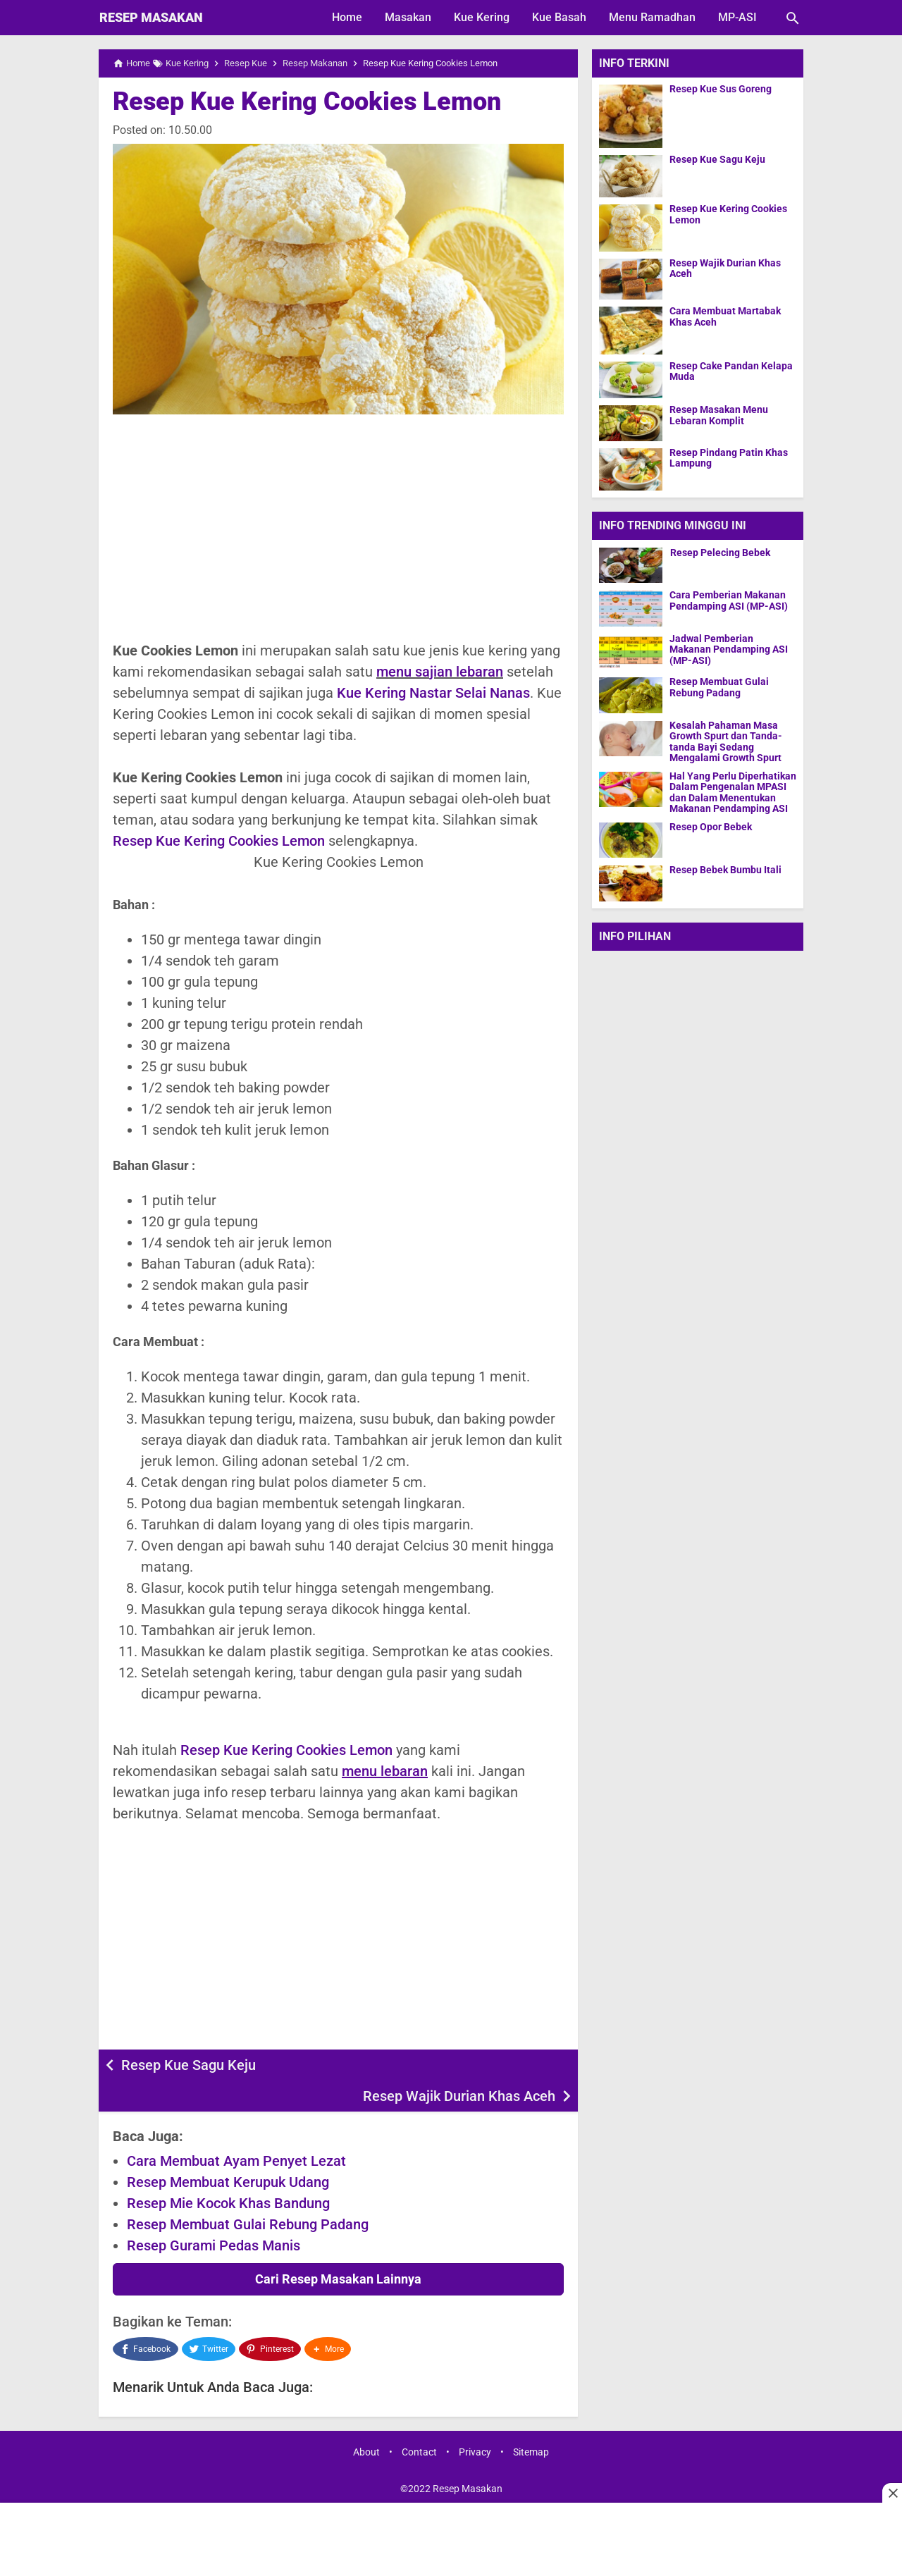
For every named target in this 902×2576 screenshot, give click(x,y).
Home (347, 17)
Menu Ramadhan (652, 17)
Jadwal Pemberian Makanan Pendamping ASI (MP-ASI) (728, 650)
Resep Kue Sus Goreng (720, 89)
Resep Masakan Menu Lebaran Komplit (718, 415)
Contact (419, 2418)
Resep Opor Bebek (710, 826)
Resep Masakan (151, 17)
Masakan (408, 17)
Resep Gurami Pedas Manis (213, 2214)
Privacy (475, 2418)
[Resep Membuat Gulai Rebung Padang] (630, 695)
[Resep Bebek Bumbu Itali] (630, 882)
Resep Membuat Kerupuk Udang (228, 2151)
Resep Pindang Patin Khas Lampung (728, 458)
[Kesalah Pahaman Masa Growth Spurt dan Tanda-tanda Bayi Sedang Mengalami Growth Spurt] (630, 738)
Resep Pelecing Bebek (719, 552)
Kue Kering (481, 17)
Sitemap (531, 2418)
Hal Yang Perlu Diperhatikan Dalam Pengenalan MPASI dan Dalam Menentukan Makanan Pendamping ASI (732, 791)
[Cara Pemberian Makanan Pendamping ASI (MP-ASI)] (630, 608)
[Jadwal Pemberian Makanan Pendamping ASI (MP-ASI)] (630, 652)
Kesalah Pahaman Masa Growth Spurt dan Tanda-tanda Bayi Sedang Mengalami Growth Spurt (725, 741)
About (366, 2418)
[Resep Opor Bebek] (630, 839)
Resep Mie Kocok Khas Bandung (228, 2172)
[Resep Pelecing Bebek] (630, 565)
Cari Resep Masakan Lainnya (338, 2248)
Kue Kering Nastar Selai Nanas (433, 692)
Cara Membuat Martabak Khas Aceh (725, 316)
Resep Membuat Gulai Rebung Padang (248, 2193)
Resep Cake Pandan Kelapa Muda (731, 371)
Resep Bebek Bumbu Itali (725, 869)
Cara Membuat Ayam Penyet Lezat (236, 2129)
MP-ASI (737, 17)
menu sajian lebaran (439, 671)
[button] (329, 2316)
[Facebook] (145, 2316)
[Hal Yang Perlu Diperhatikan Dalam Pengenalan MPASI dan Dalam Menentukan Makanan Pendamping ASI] (630, 788)
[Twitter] (209, 2316)
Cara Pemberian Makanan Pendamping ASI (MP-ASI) (728, 600)
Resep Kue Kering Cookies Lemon (307, 101)
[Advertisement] (338, 527)
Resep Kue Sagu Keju (188, 2065)
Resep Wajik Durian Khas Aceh (459, 2065)
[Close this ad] (892, 2493)
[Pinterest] (271, 2316)
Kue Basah (559, 17)
